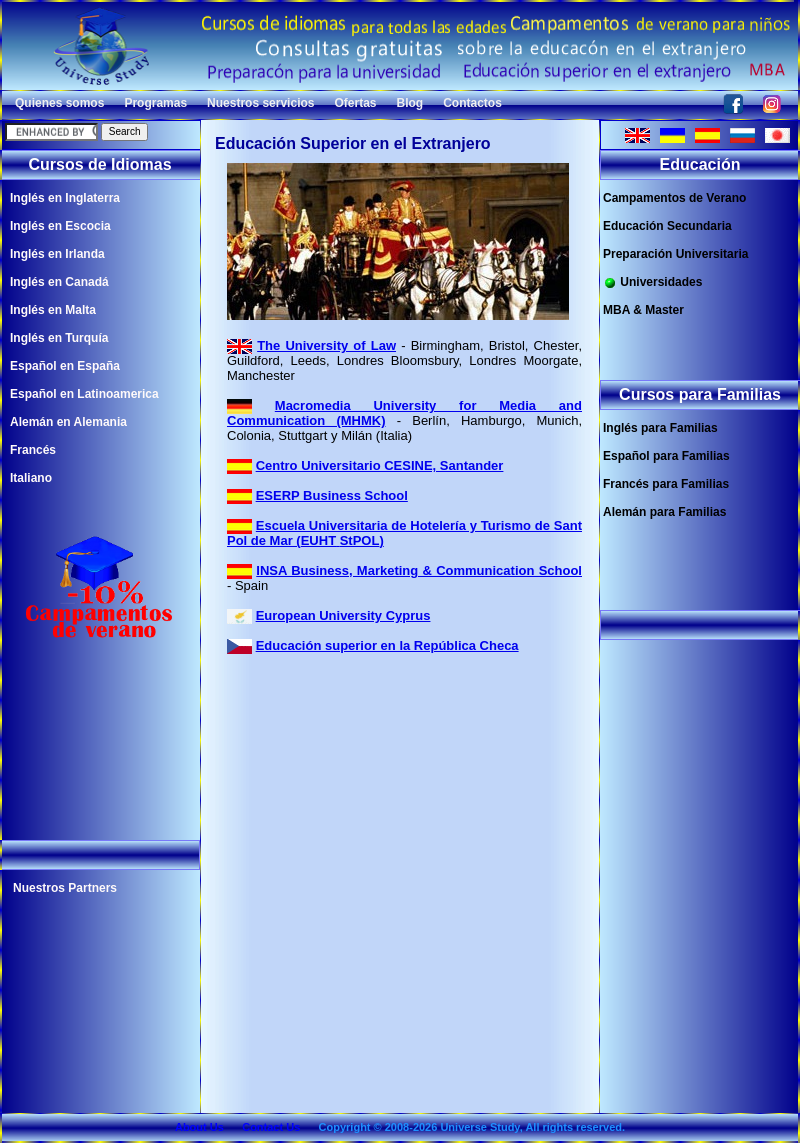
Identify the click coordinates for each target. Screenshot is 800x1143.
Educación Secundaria (667, 226)
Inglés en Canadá (59, 282)
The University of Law (326, 345)
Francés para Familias (666, 484)
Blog (410, 103)
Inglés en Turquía (59, 338)
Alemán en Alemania (68, 422)
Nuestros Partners (65, 888)
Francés (33, 450)
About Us (199, 1127)
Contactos (472, 103)
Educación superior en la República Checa (387, 645)
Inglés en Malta (53, 310)
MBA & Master (643, 310)
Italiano (31, 478)
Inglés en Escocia (60, 226)
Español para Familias (666, 456)
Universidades (652, 282)
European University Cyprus (343, 615)
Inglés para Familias (660, 428)
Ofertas (355, 103)
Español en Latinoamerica (84, 394)
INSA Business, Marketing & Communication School (419, 570)
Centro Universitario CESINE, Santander (380, 465)
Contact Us (271, 1127)
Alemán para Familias (664, 512)
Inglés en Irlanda (57, 254)
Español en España (65, 366)
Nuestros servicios (260, 103)
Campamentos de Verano (674, 198)
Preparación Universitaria (675, 254)
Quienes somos (59, 103)
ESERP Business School (332, 495)
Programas (155, 103)
